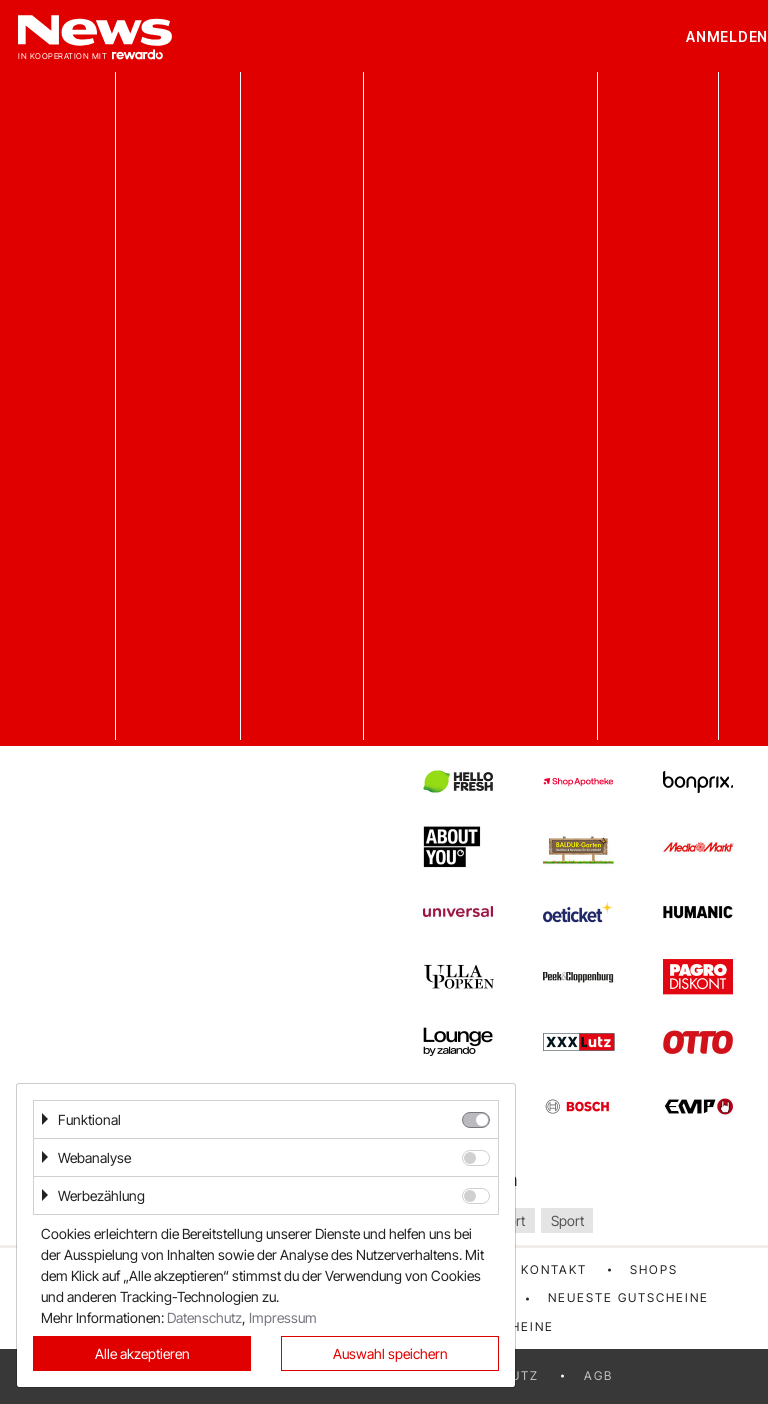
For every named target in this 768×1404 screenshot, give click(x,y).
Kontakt (554, 1269)
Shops (654, 1269)
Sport (567, 1220)
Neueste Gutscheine (628, 1297)
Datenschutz (204, 1317)
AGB (598, 1375)
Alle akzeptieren (142, 1353)
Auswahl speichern (390, 1353)
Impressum (283, 1317)
